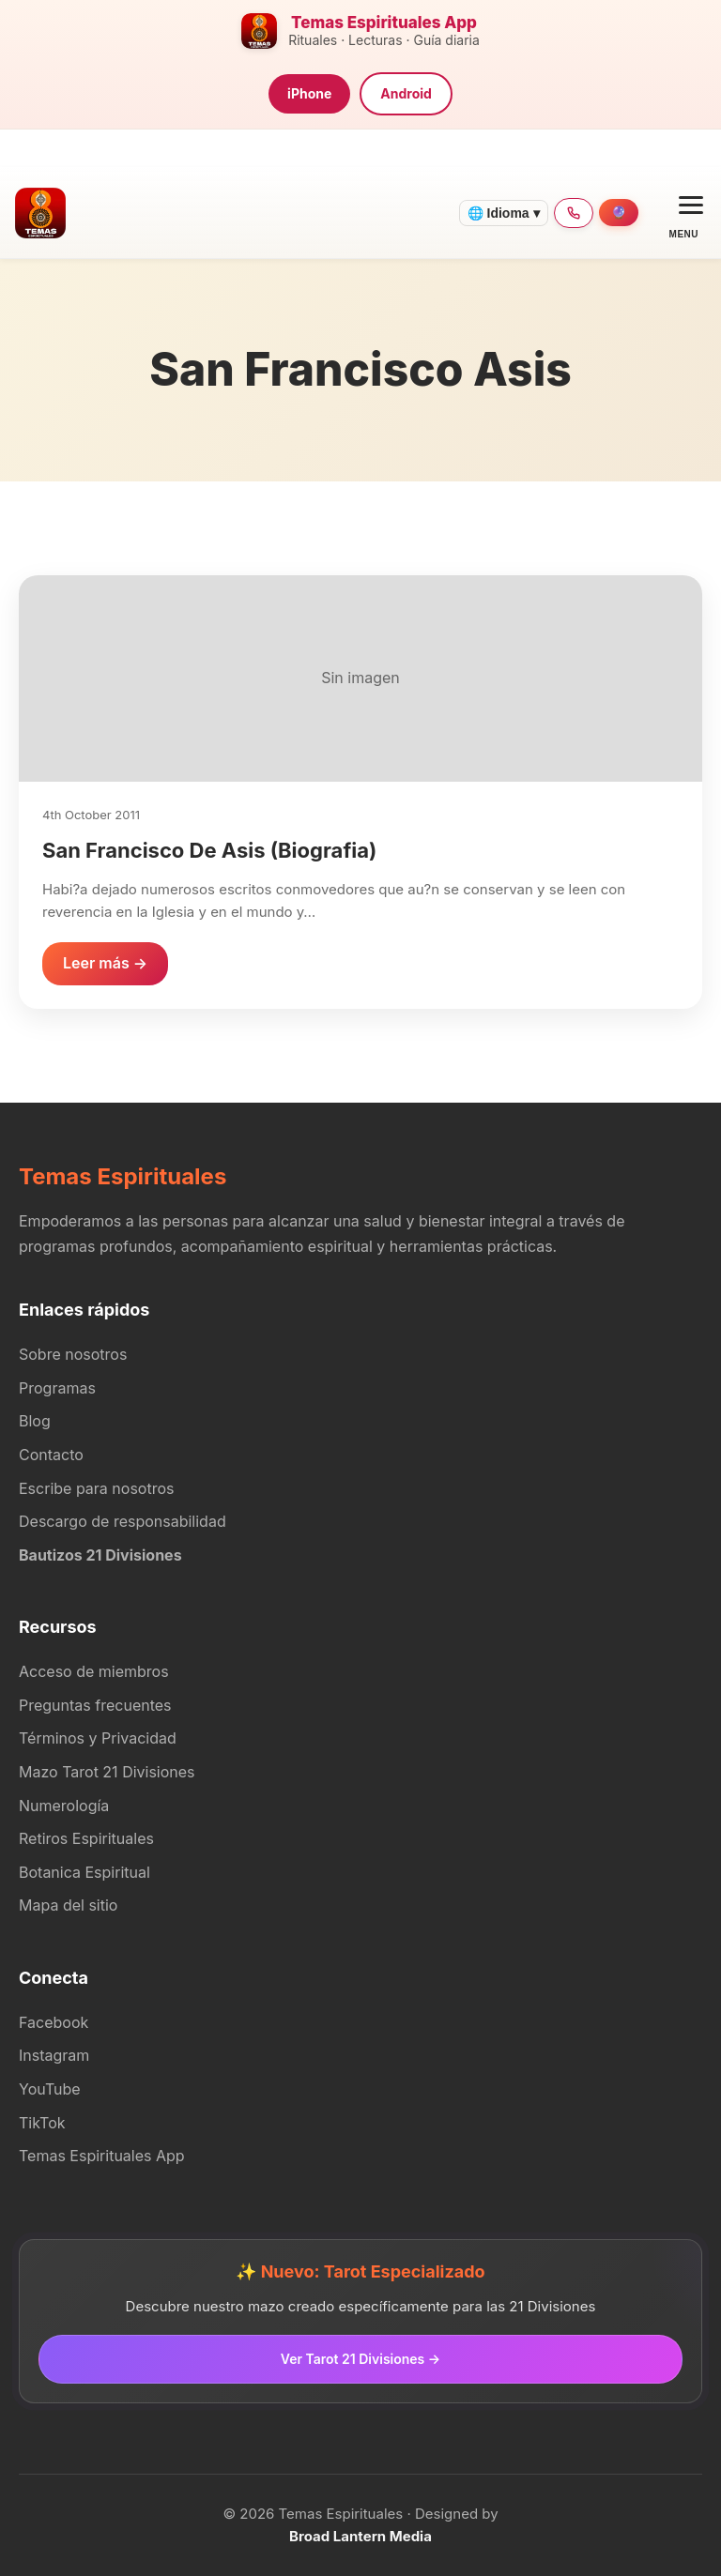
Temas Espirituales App (102, 2155)
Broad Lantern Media (360, 2536)
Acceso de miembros (94, 1671)
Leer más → (105, 962)
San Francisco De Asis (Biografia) (209, 850)
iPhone (309, 93)
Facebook (53, 2022)
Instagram (54, 2055)
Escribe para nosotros (96, 1488)
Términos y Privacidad (97, 1738)
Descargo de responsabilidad (122, 1521)
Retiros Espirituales (86, 1838)
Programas (57, 1388)
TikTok (42, 2122)
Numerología (64, 1805)
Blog (35, 1420)
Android (406, 93)
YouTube (50, 2089)
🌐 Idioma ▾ (504, 213)
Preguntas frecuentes (95, 1705)
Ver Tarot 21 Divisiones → (360, 2359)
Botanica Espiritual (84, 1872)
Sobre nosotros (73, 1354)
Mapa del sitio (68, 1905)
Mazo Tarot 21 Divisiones (107, 1771)
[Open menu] (684, 212)
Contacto (51, 1454)
